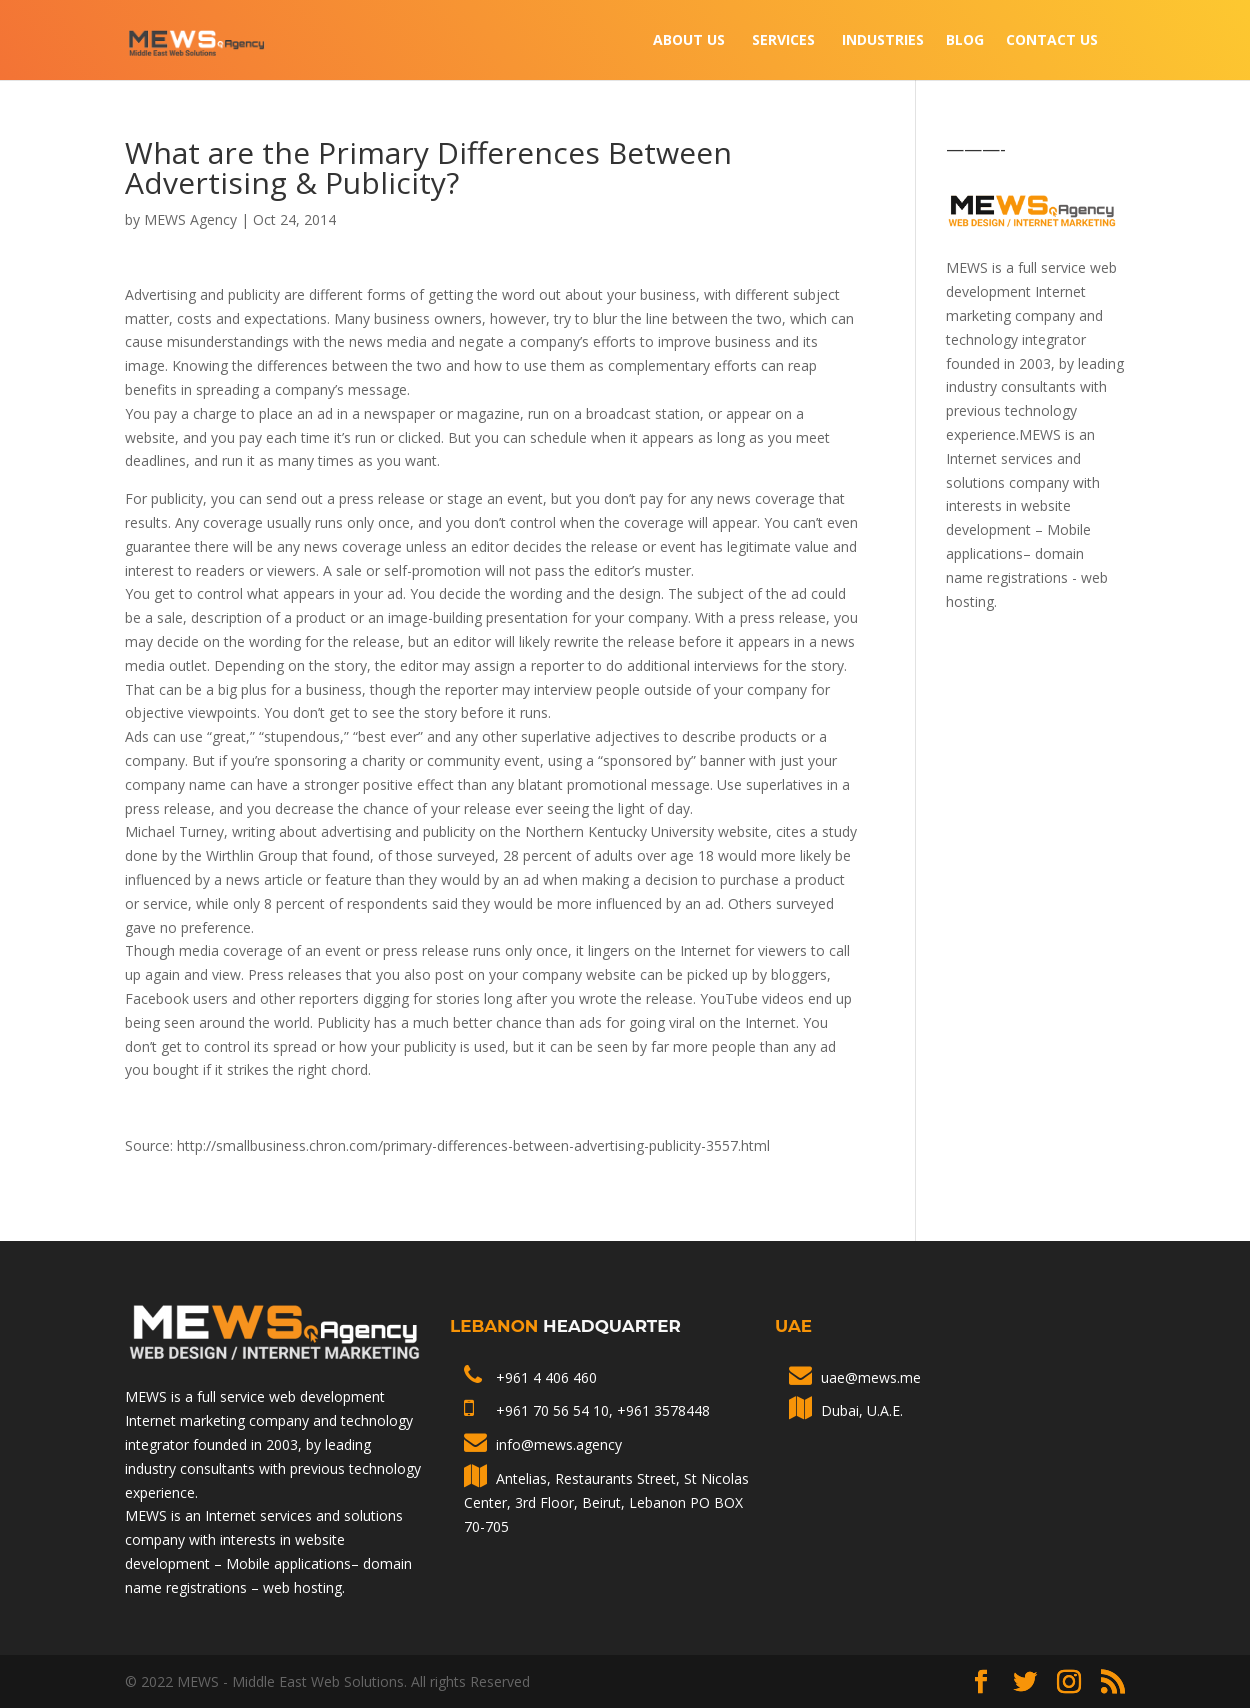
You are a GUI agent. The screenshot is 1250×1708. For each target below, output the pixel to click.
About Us (689, 41)
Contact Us (1052, 41)
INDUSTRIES (883, 41)
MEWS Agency (190, 219)
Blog (965, 41)
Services (783, 41)
